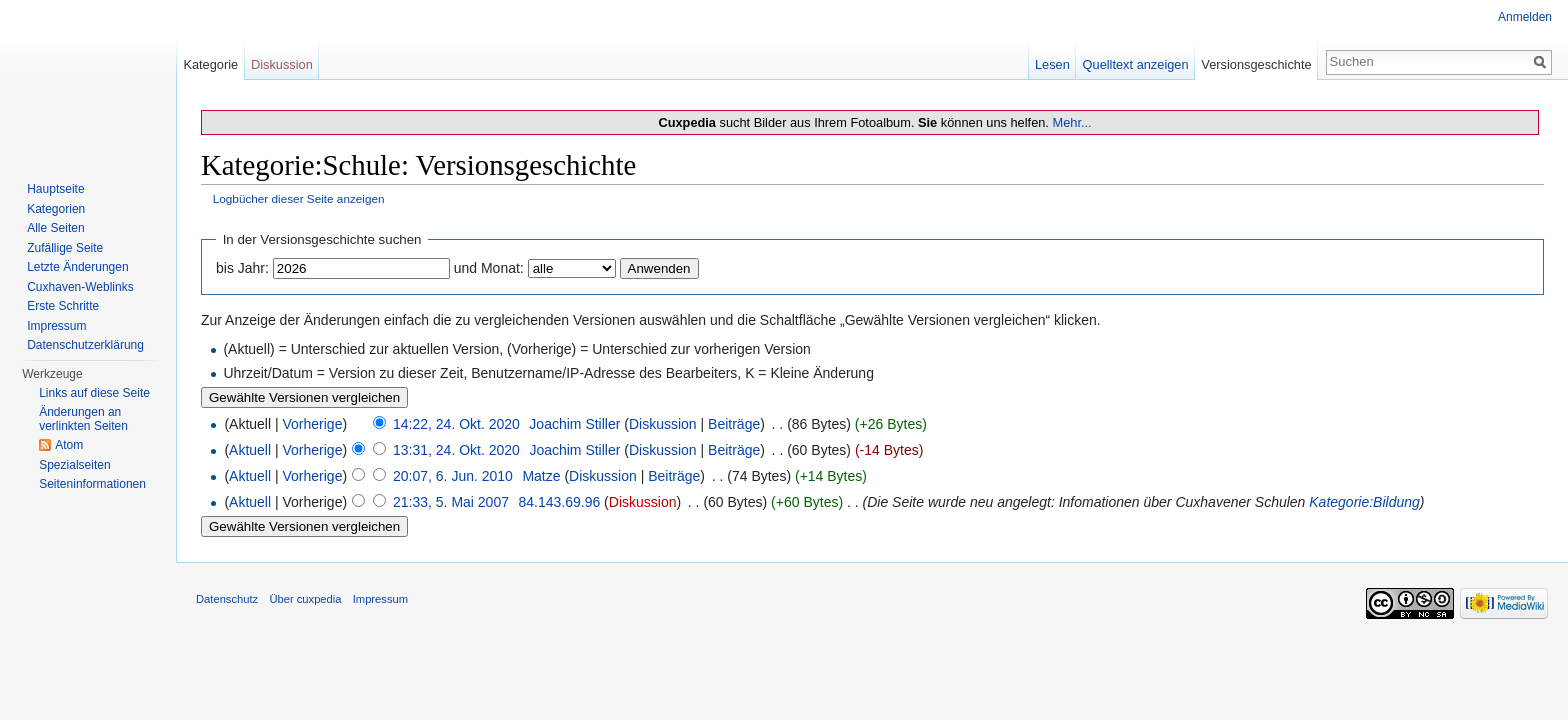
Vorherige (313, 424)
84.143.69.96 (559, 502)
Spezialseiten (74, 465)
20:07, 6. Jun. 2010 (453, 476)
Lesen (1052, 64)
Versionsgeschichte (1256, 64)
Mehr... (1071, 122)
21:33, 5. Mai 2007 (451, 502)
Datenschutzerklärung (85, 345)
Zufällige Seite (65, 248)
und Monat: (489, 268)
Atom (69, 445)
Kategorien (56, 209)
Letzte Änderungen (77, 267)
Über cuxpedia (305, 599)
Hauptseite (55, 189)
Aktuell (250, 450)
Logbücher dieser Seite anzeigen (299, 198)
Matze (541, 476)
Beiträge (734, 424)
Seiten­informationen (92, 484)
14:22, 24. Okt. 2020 (456, 424)
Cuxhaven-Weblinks (80, 287)
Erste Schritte (63, 306)
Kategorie (210, 64)
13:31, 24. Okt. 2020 (456, 450)
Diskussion (663, 424)
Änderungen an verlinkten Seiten (83, 419)
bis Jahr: (242, 268)
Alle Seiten (55, 228)
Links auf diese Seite (94, 393)
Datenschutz (227, 599)
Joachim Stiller (574, 424)
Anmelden (1525, 17)
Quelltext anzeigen (1136, 64)
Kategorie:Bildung (1364, 502)
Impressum (56, 326)
